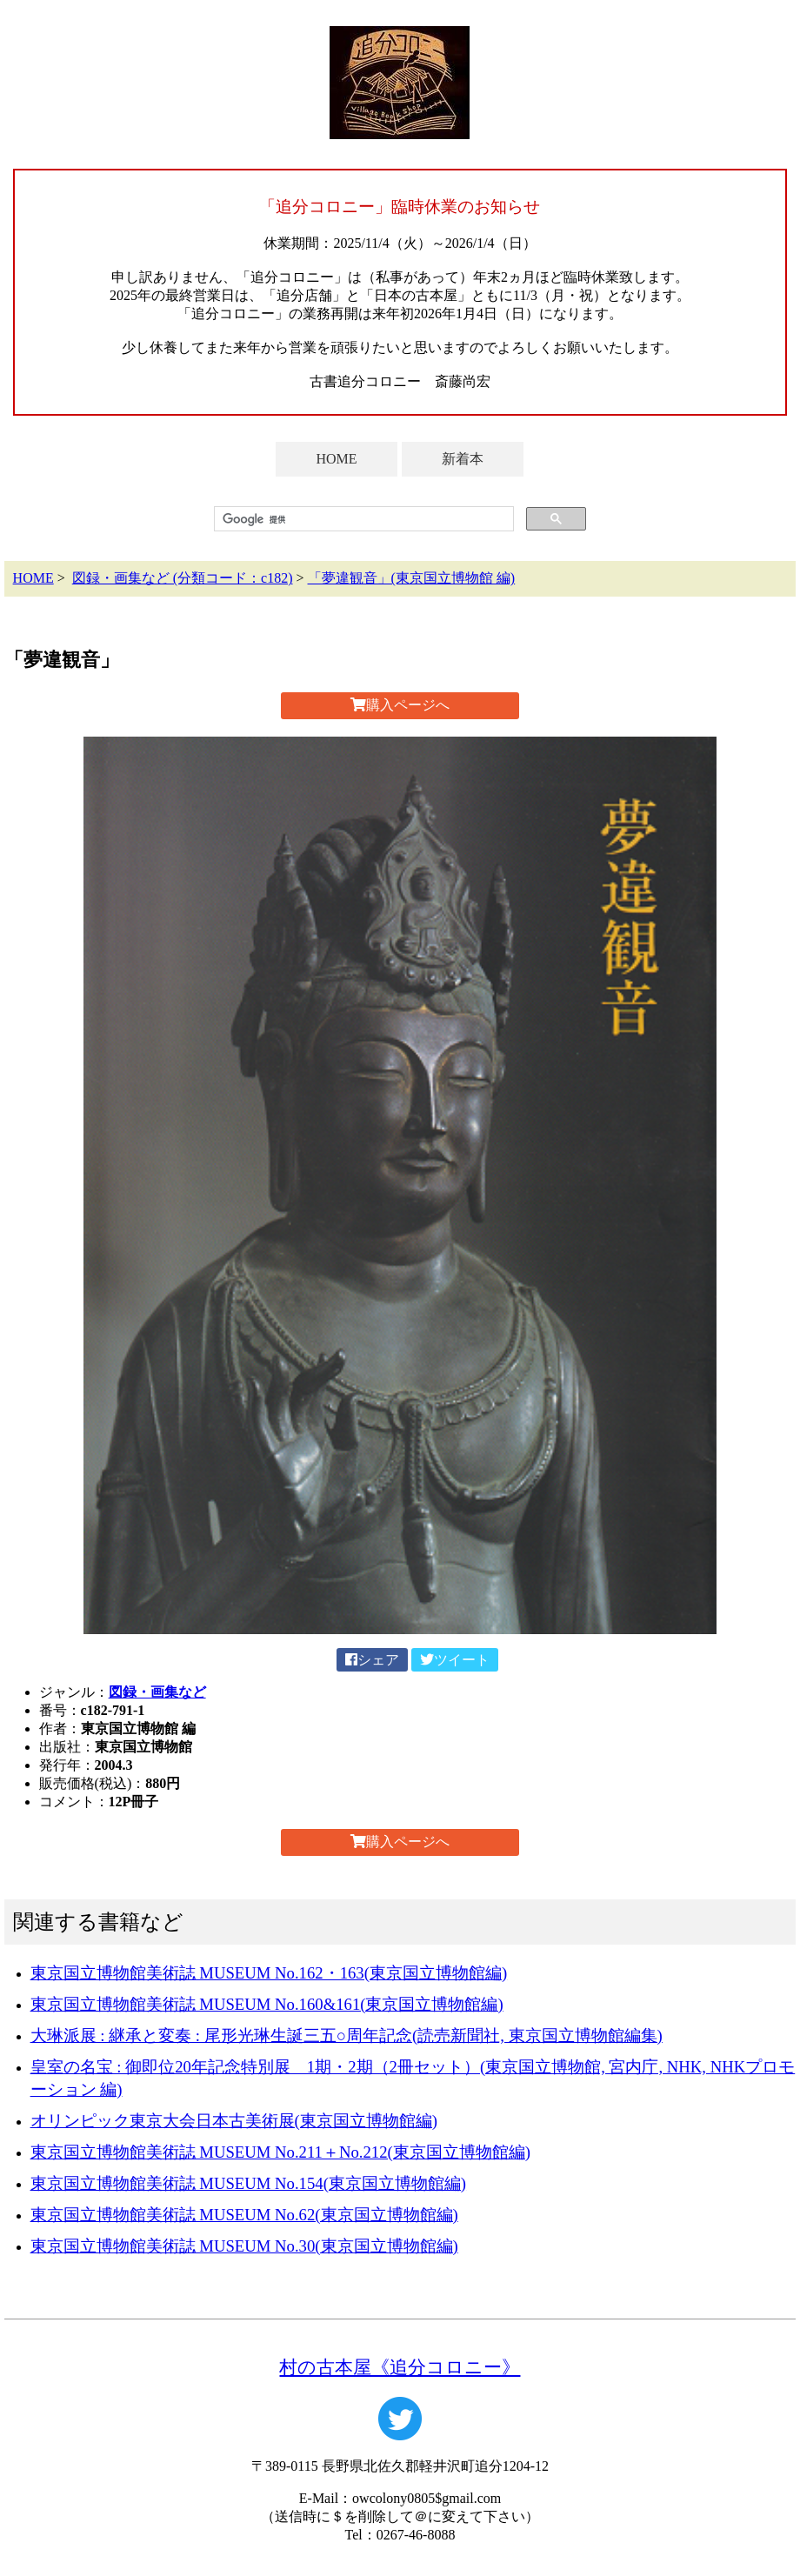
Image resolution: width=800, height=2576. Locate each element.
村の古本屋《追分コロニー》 (399, 2367)
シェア (372, 1659)
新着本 (462, 458)
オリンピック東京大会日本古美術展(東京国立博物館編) (233, 2121)
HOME (336, 458)
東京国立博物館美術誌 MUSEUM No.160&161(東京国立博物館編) (266, 2004)
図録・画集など (157, 1692)
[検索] (362, 519)
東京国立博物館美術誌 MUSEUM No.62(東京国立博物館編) (244, 2215)
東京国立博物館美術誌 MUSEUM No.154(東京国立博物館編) (248, 2183)
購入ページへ (400, 704)
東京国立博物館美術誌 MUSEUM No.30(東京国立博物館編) (244, 2246)
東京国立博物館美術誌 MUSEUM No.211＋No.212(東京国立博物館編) (280, 2152)
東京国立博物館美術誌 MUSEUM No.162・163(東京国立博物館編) (269, 1973)
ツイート (455, 1659)
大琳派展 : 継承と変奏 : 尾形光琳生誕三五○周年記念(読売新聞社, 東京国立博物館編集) (346, 2035)
